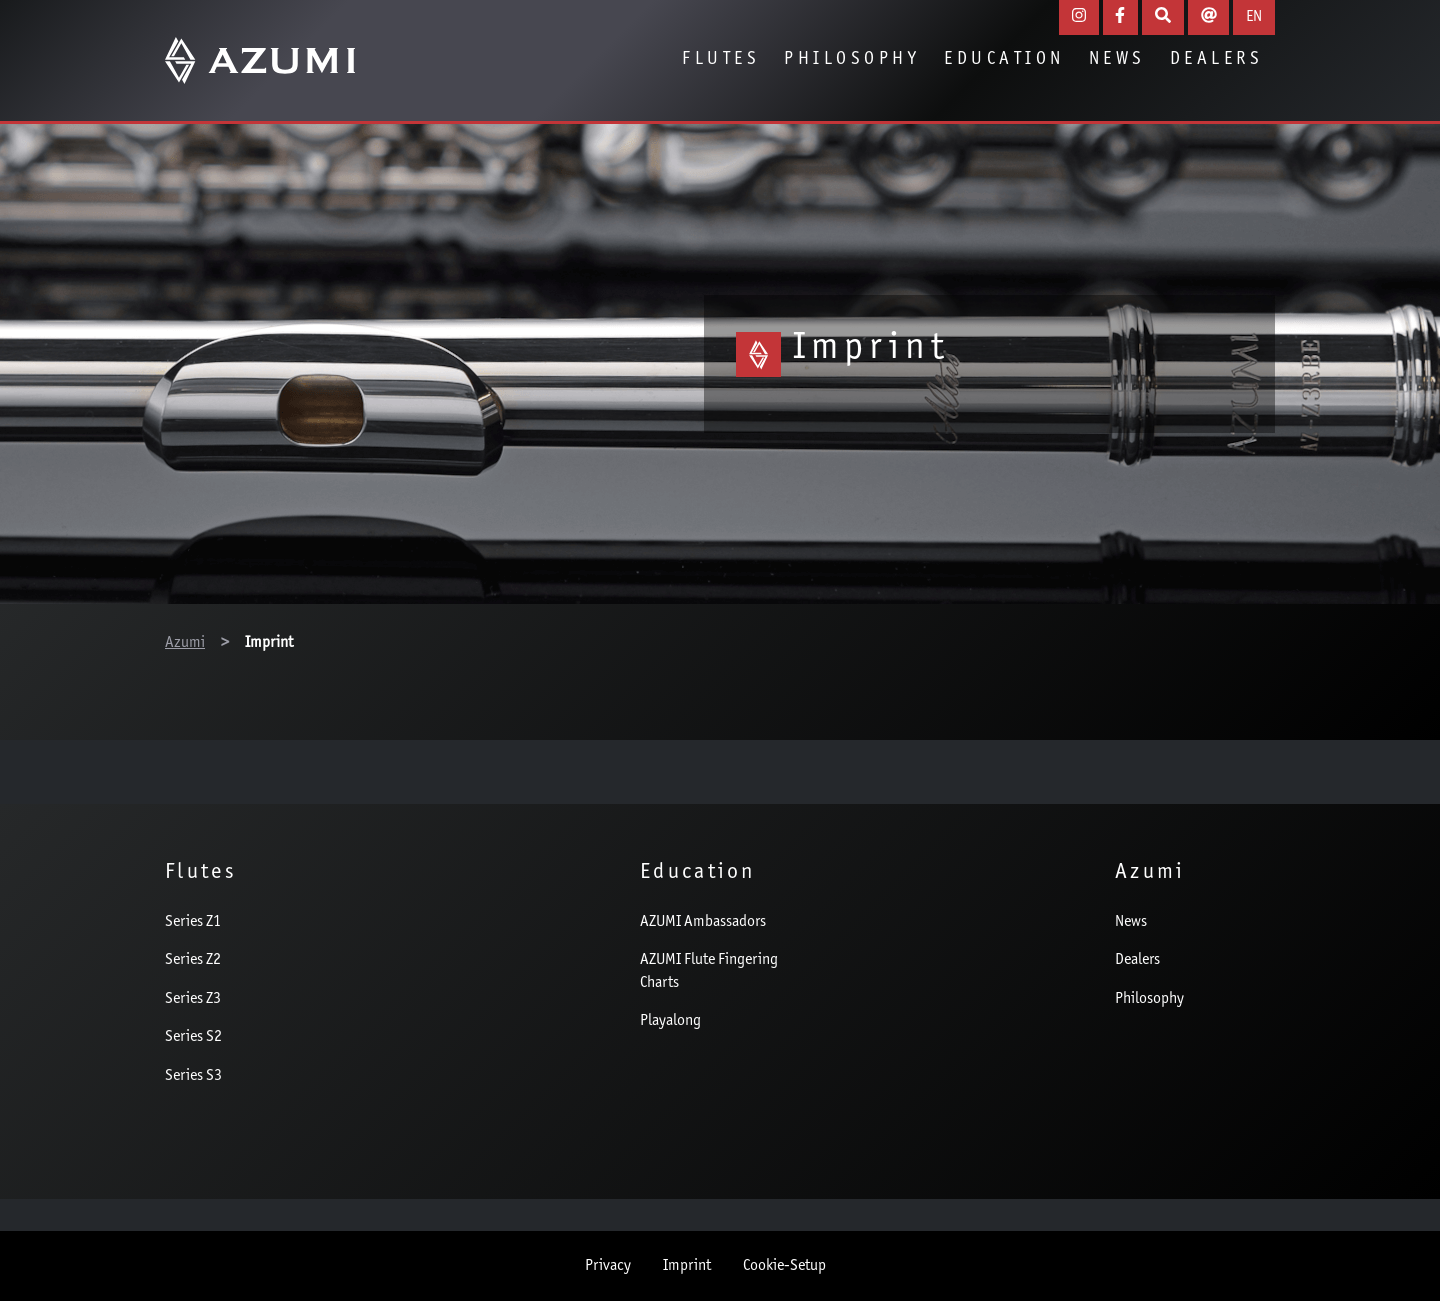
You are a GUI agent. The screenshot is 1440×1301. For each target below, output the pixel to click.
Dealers (1217, 60)
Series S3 (193, 1076)
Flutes (721, 60)
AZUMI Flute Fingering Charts (709, 971)
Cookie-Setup (784, 1266)
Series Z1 (193, 922)
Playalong (670, 1021)
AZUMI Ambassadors (703, 922)
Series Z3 (193, 999)
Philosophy (852, 60)
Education (1004, 60)
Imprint (687, 1266)
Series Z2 (193, 960)
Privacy (608, 1266)
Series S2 (193, 1037)
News (1117, 60)
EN (1254, 17)
